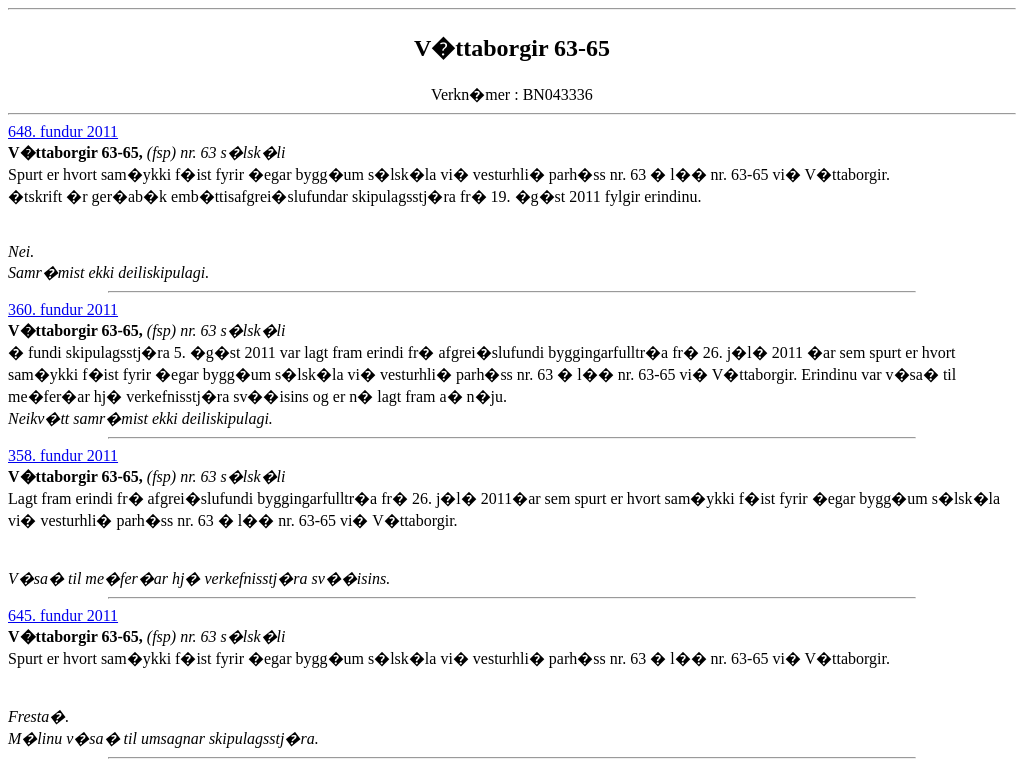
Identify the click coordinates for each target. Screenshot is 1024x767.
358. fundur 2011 (63, 455)
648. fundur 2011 (63, 131)
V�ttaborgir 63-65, (77, 152)
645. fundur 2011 (63, 615)
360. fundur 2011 (63, 309)
